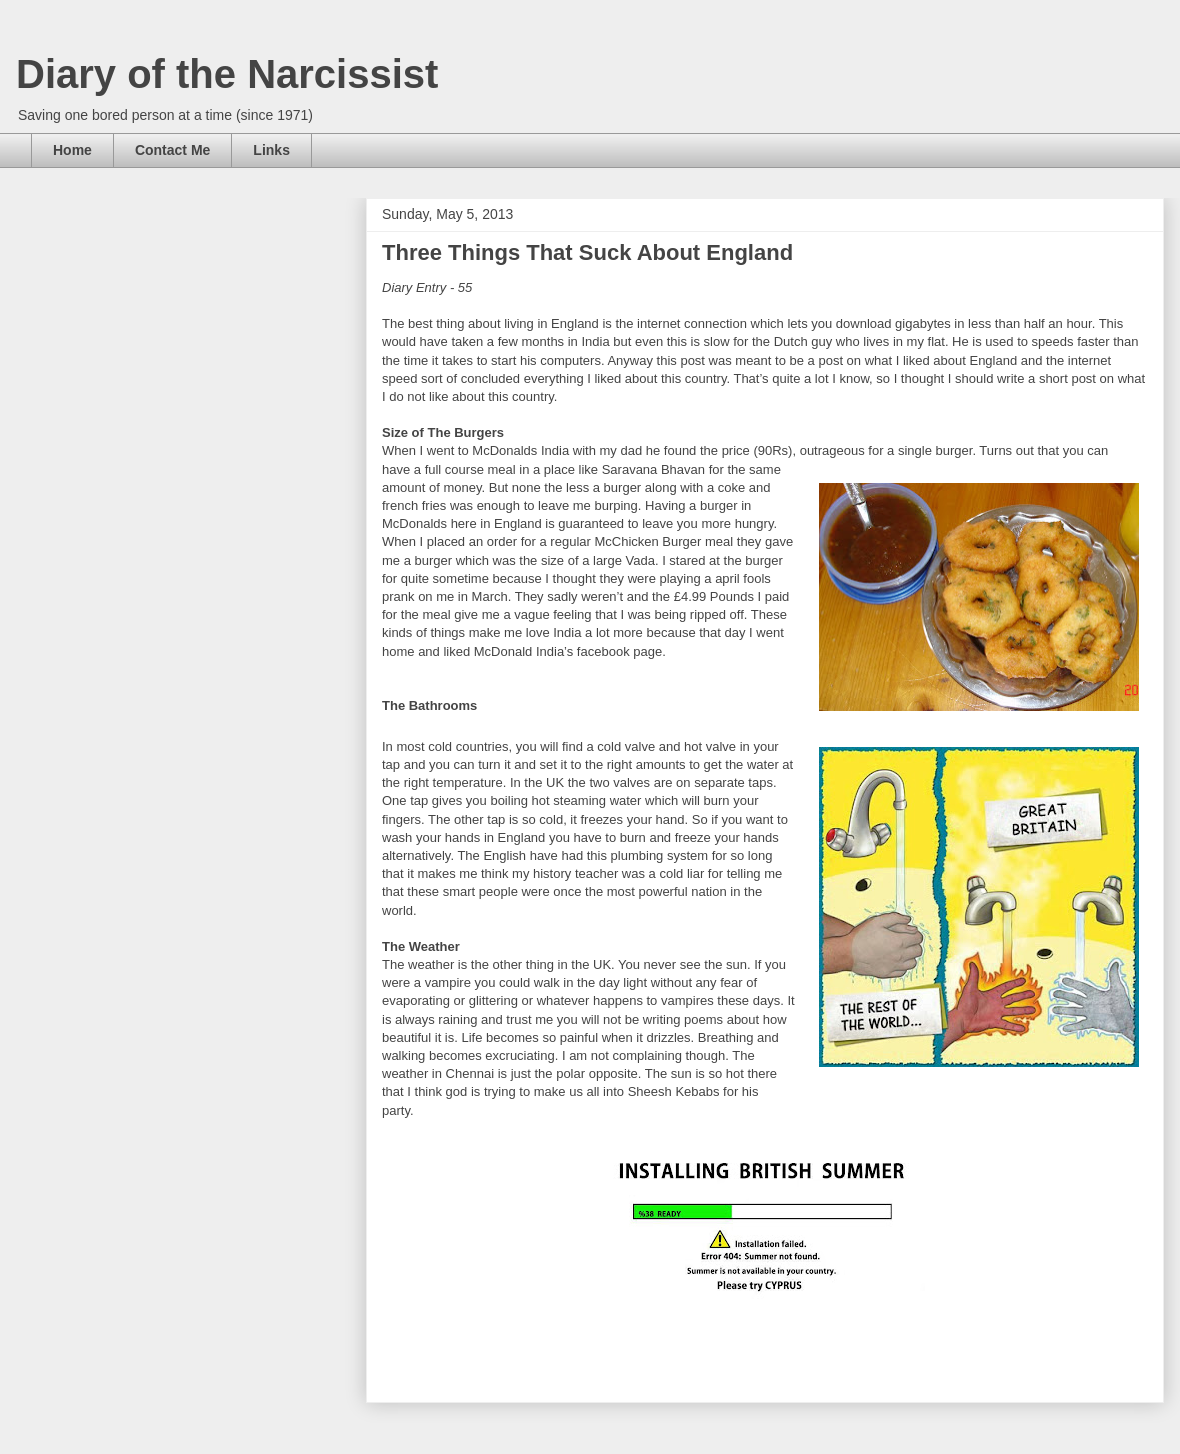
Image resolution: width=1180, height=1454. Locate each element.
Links (271, 150)
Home (72, 150)
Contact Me (172, 150)
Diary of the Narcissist (227, 74)
